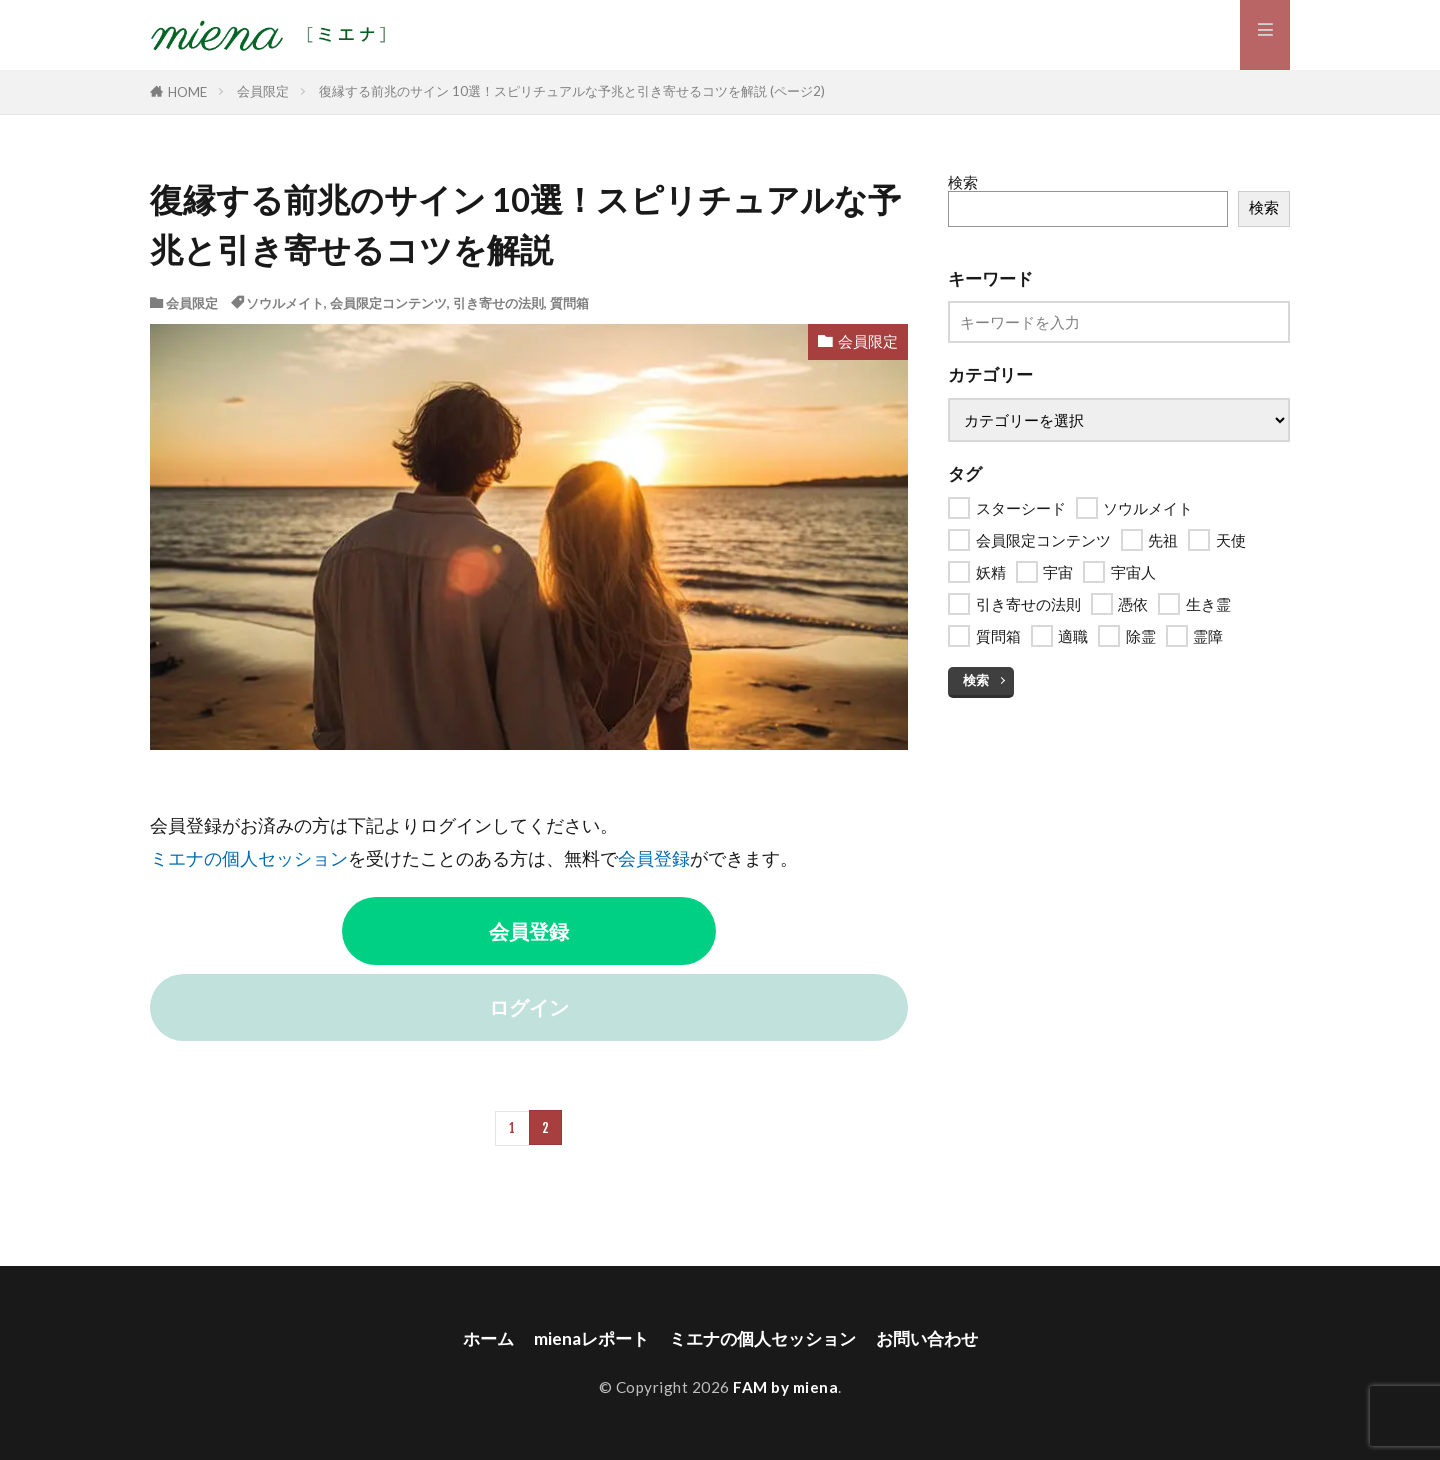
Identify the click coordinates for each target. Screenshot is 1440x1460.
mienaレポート (584, 1337)
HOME (187, 92)
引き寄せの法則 (498, 303)
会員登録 (654, 858)
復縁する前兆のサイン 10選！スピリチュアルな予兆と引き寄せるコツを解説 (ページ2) (572, 91)
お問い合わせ (936, 1337)
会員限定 (263, 91)
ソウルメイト (285, 303)
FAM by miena (785, 1386)
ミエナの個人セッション (249, 858)
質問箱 (569, 303)
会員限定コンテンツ (388, 303)
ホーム (478, 1337)
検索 (963, 182)
